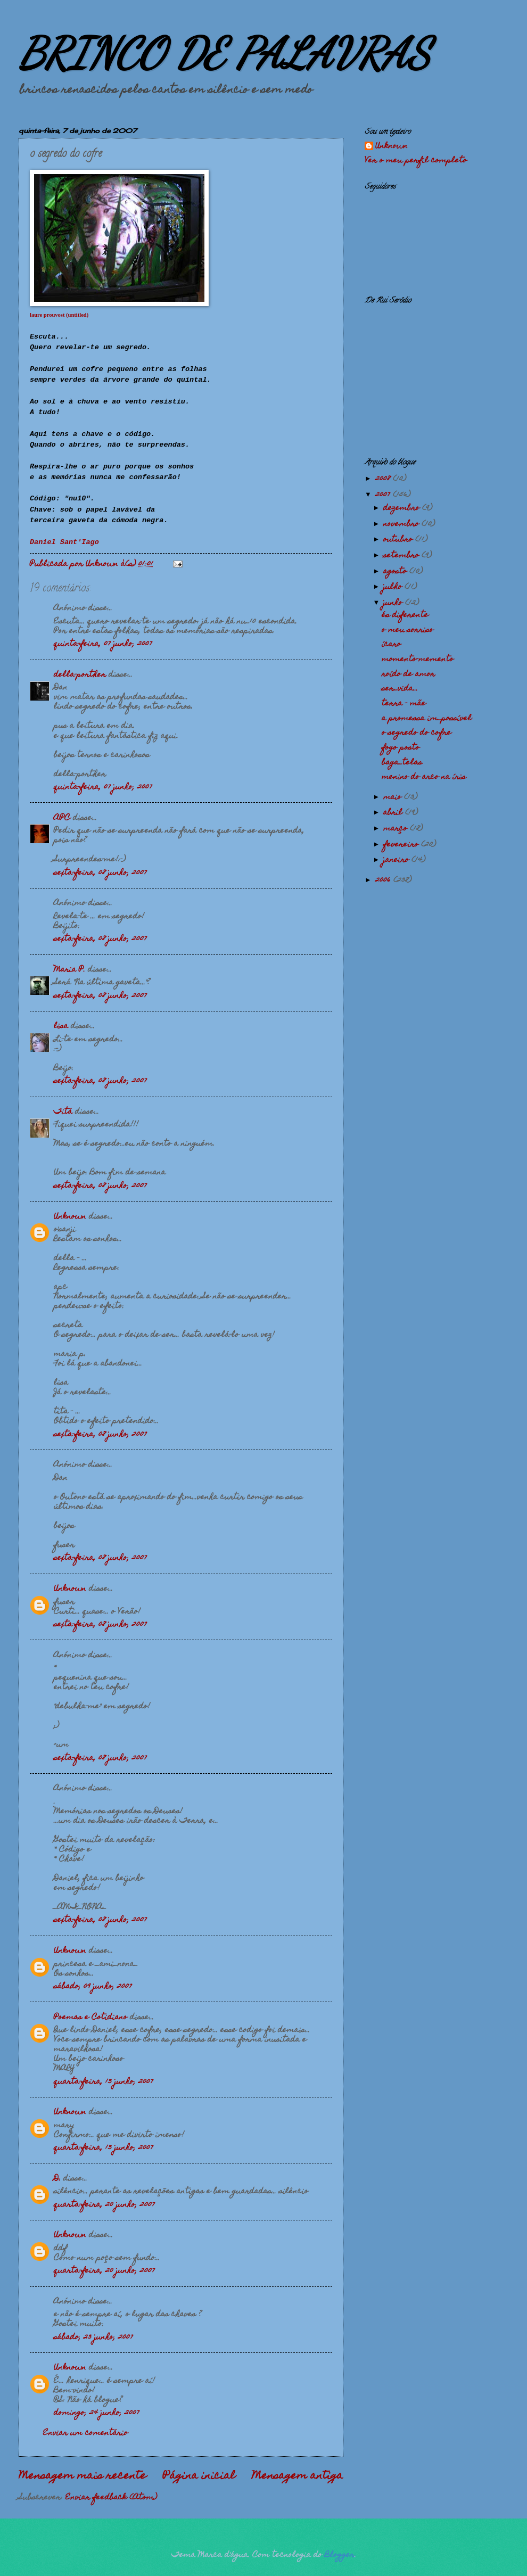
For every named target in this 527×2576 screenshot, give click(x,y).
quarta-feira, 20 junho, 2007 (104, 2205)
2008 (384, 479)
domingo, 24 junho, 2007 (96, 2413)
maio (393, 797)
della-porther (80, 675)
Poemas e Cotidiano (90, 2017)
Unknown (70, 1216)
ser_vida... (400, 688)
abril (394, 812)
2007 (384, 495)
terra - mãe (404, 703)
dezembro (402, 508)
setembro (402, 555)
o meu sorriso (407, 630)
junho (394, 603)
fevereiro (402, 844)
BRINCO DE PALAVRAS (224, 53)
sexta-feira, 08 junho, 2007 (100, 873)
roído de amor (408, 674)
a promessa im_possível (427, 718)
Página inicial (199, 2476)
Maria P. (69, 969)
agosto (396, 571)
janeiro (397, 860)
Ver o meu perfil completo (416, 160)
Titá (63, 1112)
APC (62, 818)
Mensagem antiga (297, 2476)
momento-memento (418, 659)
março (396, 828)
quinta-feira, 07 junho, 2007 (103, 644)
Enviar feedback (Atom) (111, 2497)
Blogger (340, 2555)
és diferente (405, 615)
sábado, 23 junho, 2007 (93, 2337)
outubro (399, 539)
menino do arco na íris (424, 777)
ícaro (391, 644)
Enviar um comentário (85, 2433)
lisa (61, 1026)
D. (57, 2178)
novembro (402, 524)
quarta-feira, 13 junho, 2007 (103, 2082)
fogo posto (400, 747)
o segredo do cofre (416, 733)
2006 (384, 880)
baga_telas (402, 762)
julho (394, 587)
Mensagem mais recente (82, 2476)
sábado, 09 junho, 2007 (93, 1986)
